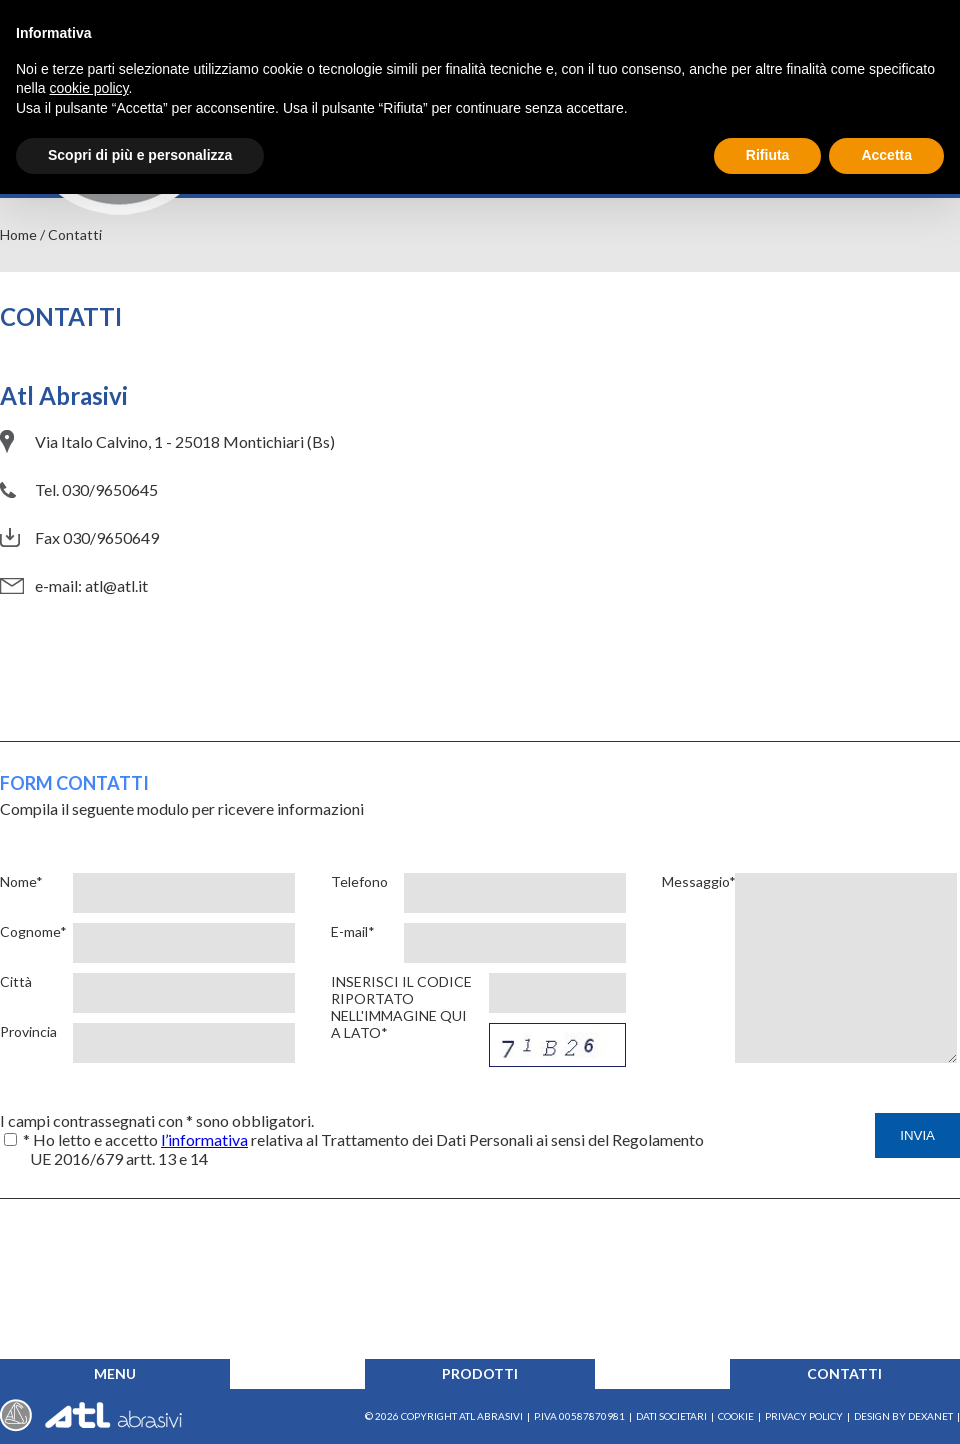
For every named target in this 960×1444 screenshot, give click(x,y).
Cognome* (32, 931)
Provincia (28, 1031)
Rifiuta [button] (768, 155)
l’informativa (204, 1139)
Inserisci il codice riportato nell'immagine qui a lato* (401, 1007)
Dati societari (671, 1416)
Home (18, 234)
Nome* (21, 881)
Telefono (359, 881)
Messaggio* (694, 881)
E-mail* (353, 931)
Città (16, 981)
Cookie (736, 1416)
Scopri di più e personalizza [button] (140, 155)
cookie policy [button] (88, 88)
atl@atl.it (116, 585)
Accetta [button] (886, 155)
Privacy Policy (804, 1416)
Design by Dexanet (903, 1416)
